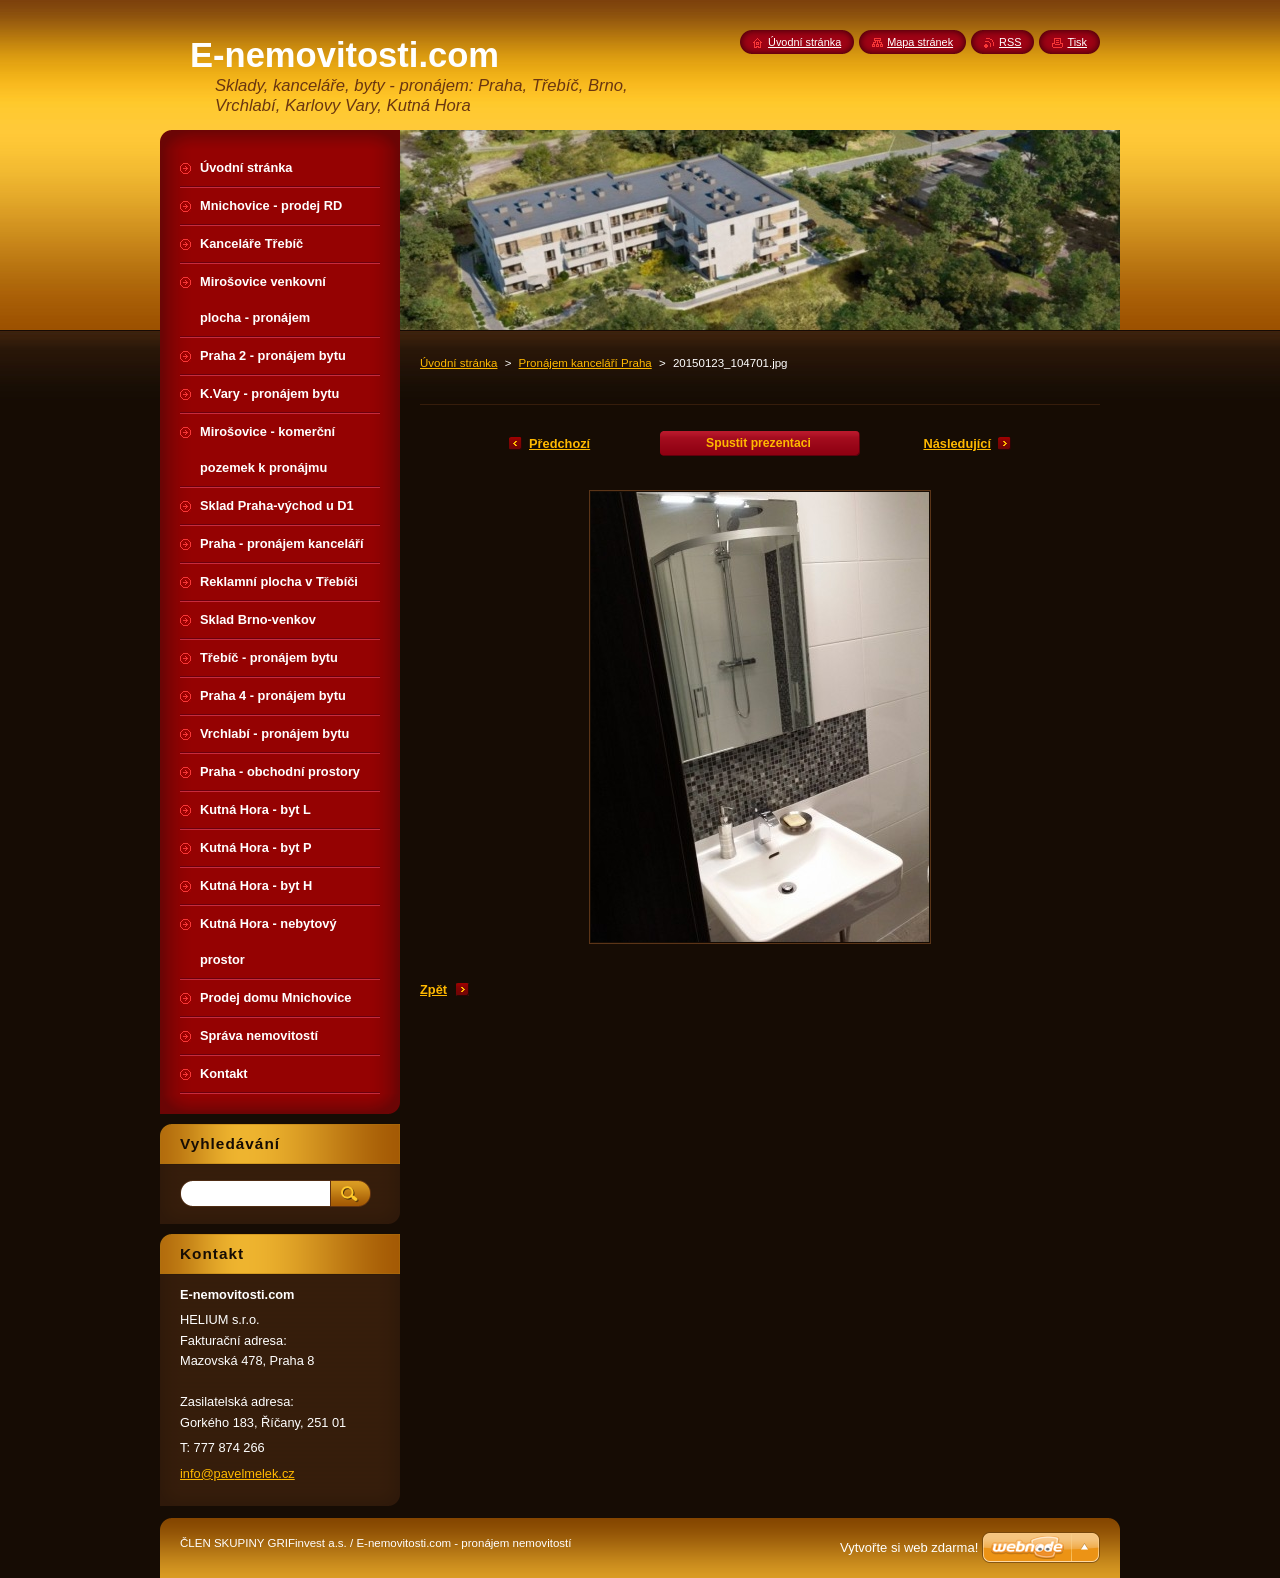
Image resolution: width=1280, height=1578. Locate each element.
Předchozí (559, 443)
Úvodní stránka (458, 363)
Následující (957, 443)
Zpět (433, 989)
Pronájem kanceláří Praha (585, 363)
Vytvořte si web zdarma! (909, 1547)
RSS (1010, 42)
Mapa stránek (920, 42)
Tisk (1077, 42)
